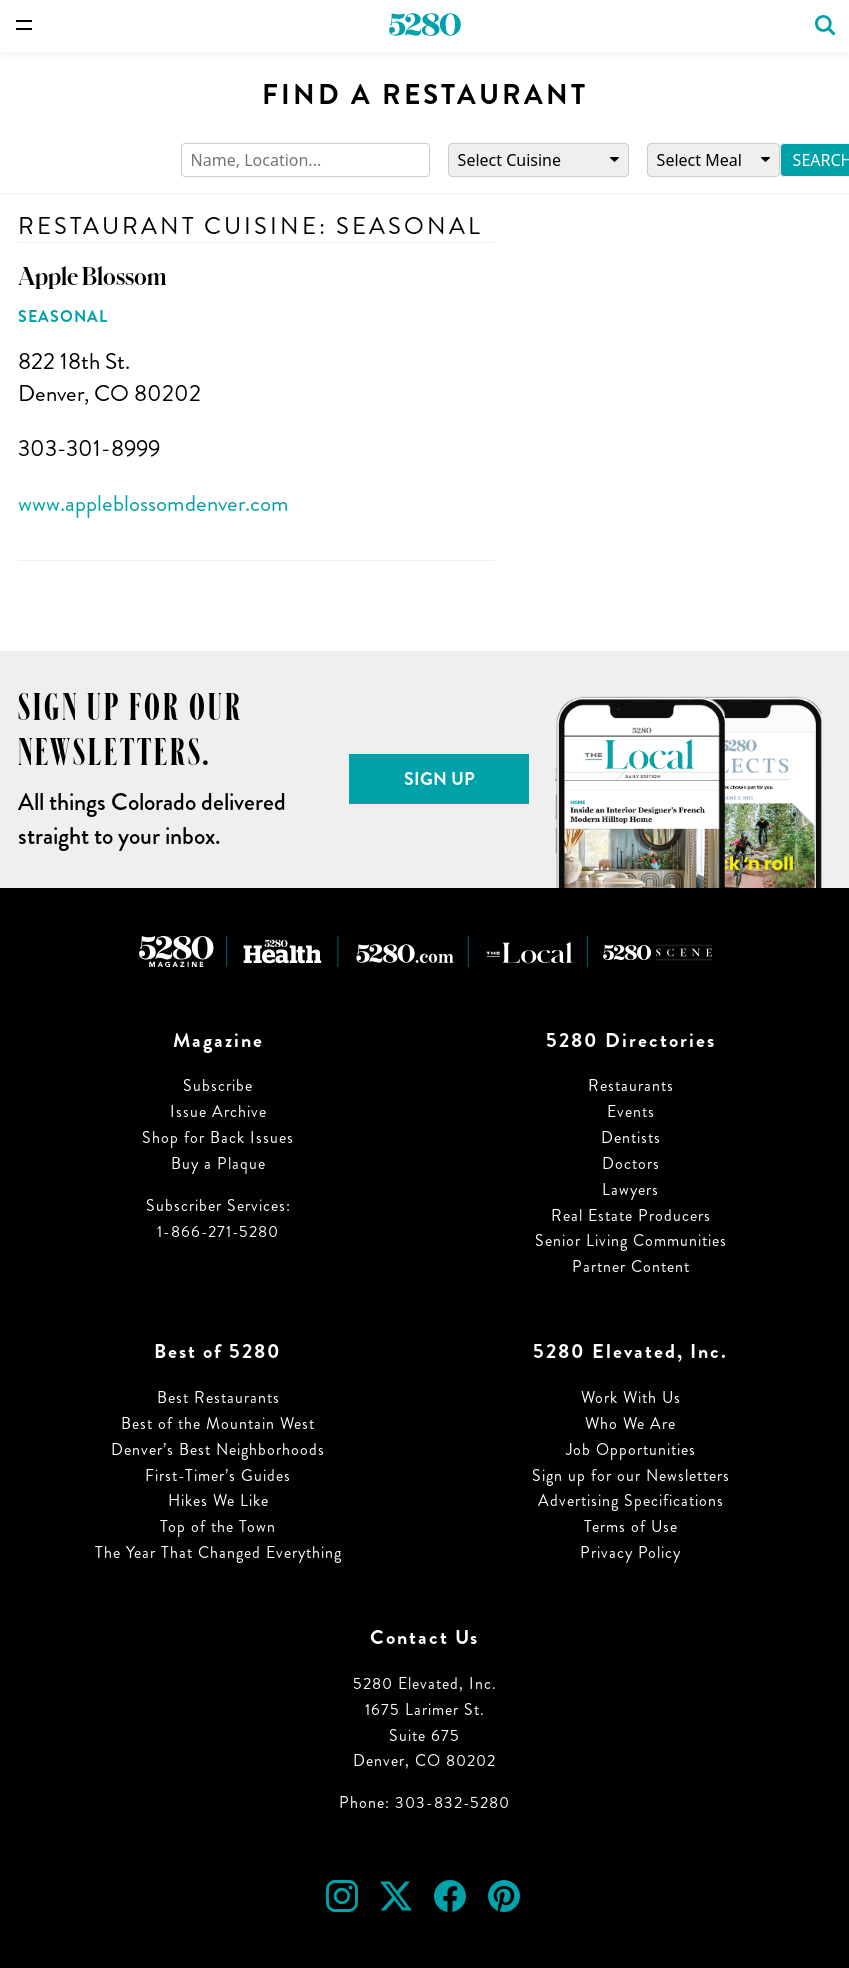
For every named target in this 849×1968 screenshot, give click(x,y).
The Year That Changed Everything (218, 1552)
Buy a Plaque (218, 1163)
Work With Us (631, 1397)
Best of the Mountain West (218, 1423)
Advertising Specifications (631, 1500)
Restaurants (631, 1085)
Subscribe (218, 1085)
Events (631, 1111)
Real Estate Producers (631, 1215)
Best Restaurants (218, 1397)
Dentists (631, 1137)
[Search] (305, 160)
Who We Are (630, 1423)
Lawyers (630, 1189)
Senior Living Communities (631, 1240)
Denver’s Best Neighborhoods (218, 1449)
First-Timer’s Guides (218, 1475)
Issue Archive (218, 1111)
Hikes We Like (218, 1500)
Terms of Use (631, 1526)
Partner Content (631, 1266)
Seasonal (63, 316)
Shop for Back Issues (218, 1137)
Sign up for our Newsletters (631, 1475)
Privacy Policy (630, 1552)
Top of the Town (218, 1526)
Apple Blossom (92, 277)
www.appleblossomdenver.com (153, 503)
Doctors (631, 1163)
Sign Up (439, 779)
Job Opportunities (631, 1449)
